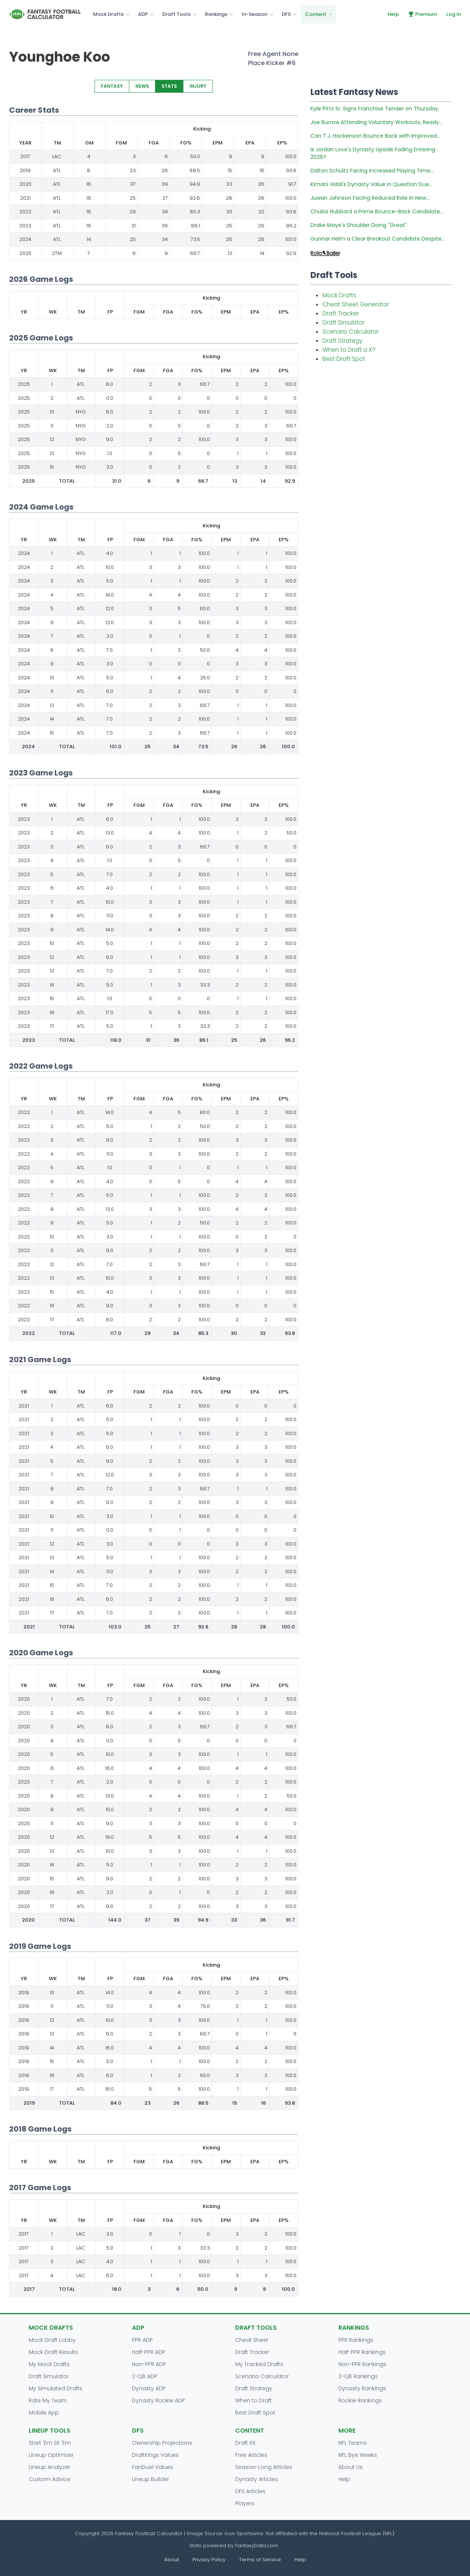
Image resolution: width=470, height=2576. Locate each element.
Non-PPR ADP (149, 2364)
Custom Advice (49, 2479)
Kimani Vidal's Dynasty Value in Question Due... (371, 184)
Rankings (216, 14)
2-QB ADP (144, 2376)
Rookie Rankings (360, 2400)
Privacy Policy (208, 2559)
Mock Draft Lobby (52, 2340)
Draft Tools (176, 14)
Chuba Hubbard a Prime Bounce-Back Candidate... (377, 211)
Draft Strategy (342, 341)
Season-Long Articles (263, 2467)
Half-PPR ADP (148, 2352)
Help (393, 14)
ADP (143, 14)
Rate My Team (48, 2400)
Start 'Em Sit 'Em (50, 2443)
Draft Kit (245, 2443)
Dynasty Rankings (362, 2388)
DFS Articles (250, 2491)
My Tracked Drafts (259, 2364)
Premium (422, 14)
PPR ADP (142, 2340)
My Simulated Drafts (55, 2388)
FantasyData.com (257, 2545)
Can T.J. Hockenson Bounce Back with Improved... (375, 136)
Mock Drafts (108, 14)
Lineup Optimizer (51, 2455)
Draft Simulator (344, 322)
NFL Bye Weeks (357, 2455)
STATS (169, 86)
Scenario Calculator (350, 332)
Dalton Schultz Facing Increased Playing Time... (372, 170)
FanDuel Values (152, 2467)
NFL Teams (352, 2443)
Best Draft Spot (344, 359)
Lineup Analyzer (49, 2467)
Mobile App (44, 2412)
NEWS (142, 86)
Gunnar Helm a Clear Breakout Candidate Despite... (377, 238)
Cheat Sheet (251, 2340)
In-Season (254, 14)
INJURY (197, 86)
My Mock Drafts (49, 2364)
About (171, 2559)
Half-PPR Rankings (362, 2352)
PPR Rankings (355, 2340)
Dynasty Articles (256, 2479)
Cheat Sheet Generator (356, 304)
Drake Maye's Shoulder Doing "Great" (358, 225)
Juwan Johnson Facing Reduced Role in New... (370, 198)
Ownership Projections (162, 2443)
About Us (350, 2467)
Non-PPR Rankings (362, 2364)
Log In (453, 14)
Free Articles (251, 2455)
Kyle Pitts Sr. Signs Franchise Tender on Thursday (374, 108)
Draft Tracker (341, 313)
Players (244, 2503)
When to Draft (253, 2400)
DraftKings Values (155, 2455)
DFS (286, 14)
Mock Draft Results (53, 2352)
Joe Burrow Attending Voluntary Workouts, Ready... (376, 122)
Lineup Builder (150, 2479)
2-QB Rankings (358, 2376)
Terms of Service (260, 2559)
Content (315, 14)
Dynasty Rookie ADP (158, 2400)
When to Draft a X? (349, 350)
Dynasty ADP (149, 2388)
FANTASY (112, 86)
